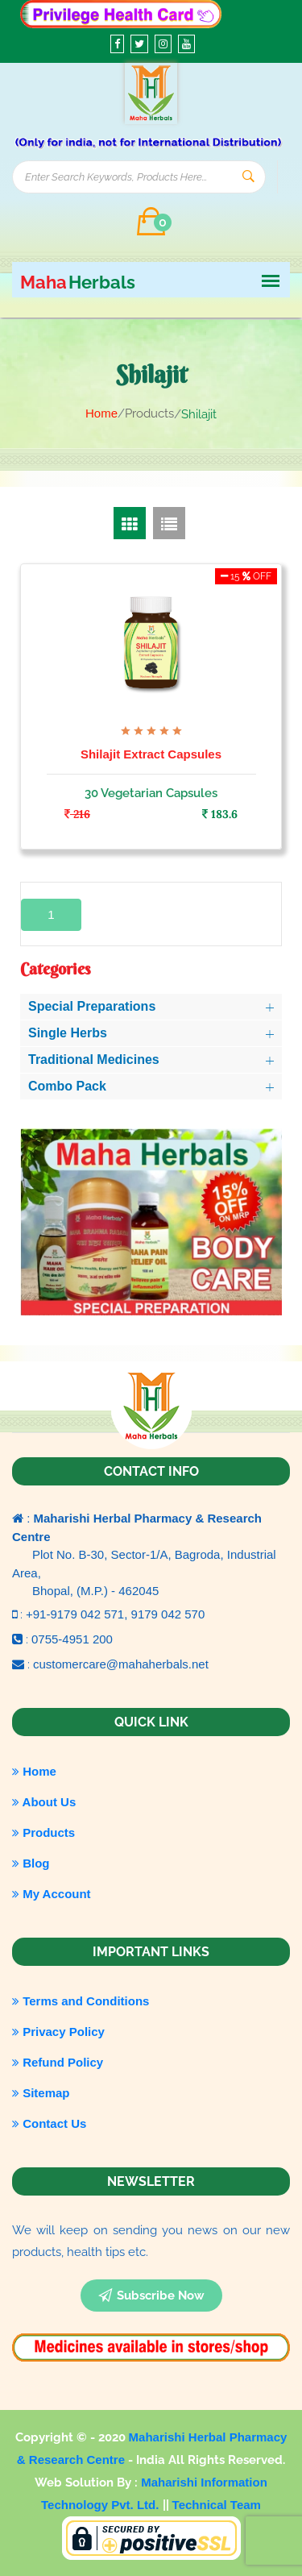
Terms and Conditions (80, 2001)
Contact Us (49, 2123)
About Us (44, 1802)
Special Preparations (91, 1006)
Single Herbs (67, 1033)
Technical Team (216, 2505)
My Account (51, 1894)
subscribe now (151, 2295)
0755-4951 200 (72, 1639)
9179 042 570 (168, 1614)
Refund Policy (57, 2062)
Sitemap (41, 2093)
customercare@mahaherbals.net (121, 1664)
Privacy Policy (58, 2031)
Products (43, 1832)
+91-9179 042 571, (78, 1614)
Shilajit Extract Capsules (151, 754)
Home (101, 413)
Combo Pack (67, 1086)
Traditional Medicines (93, 1059)
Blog (31, 1863)
